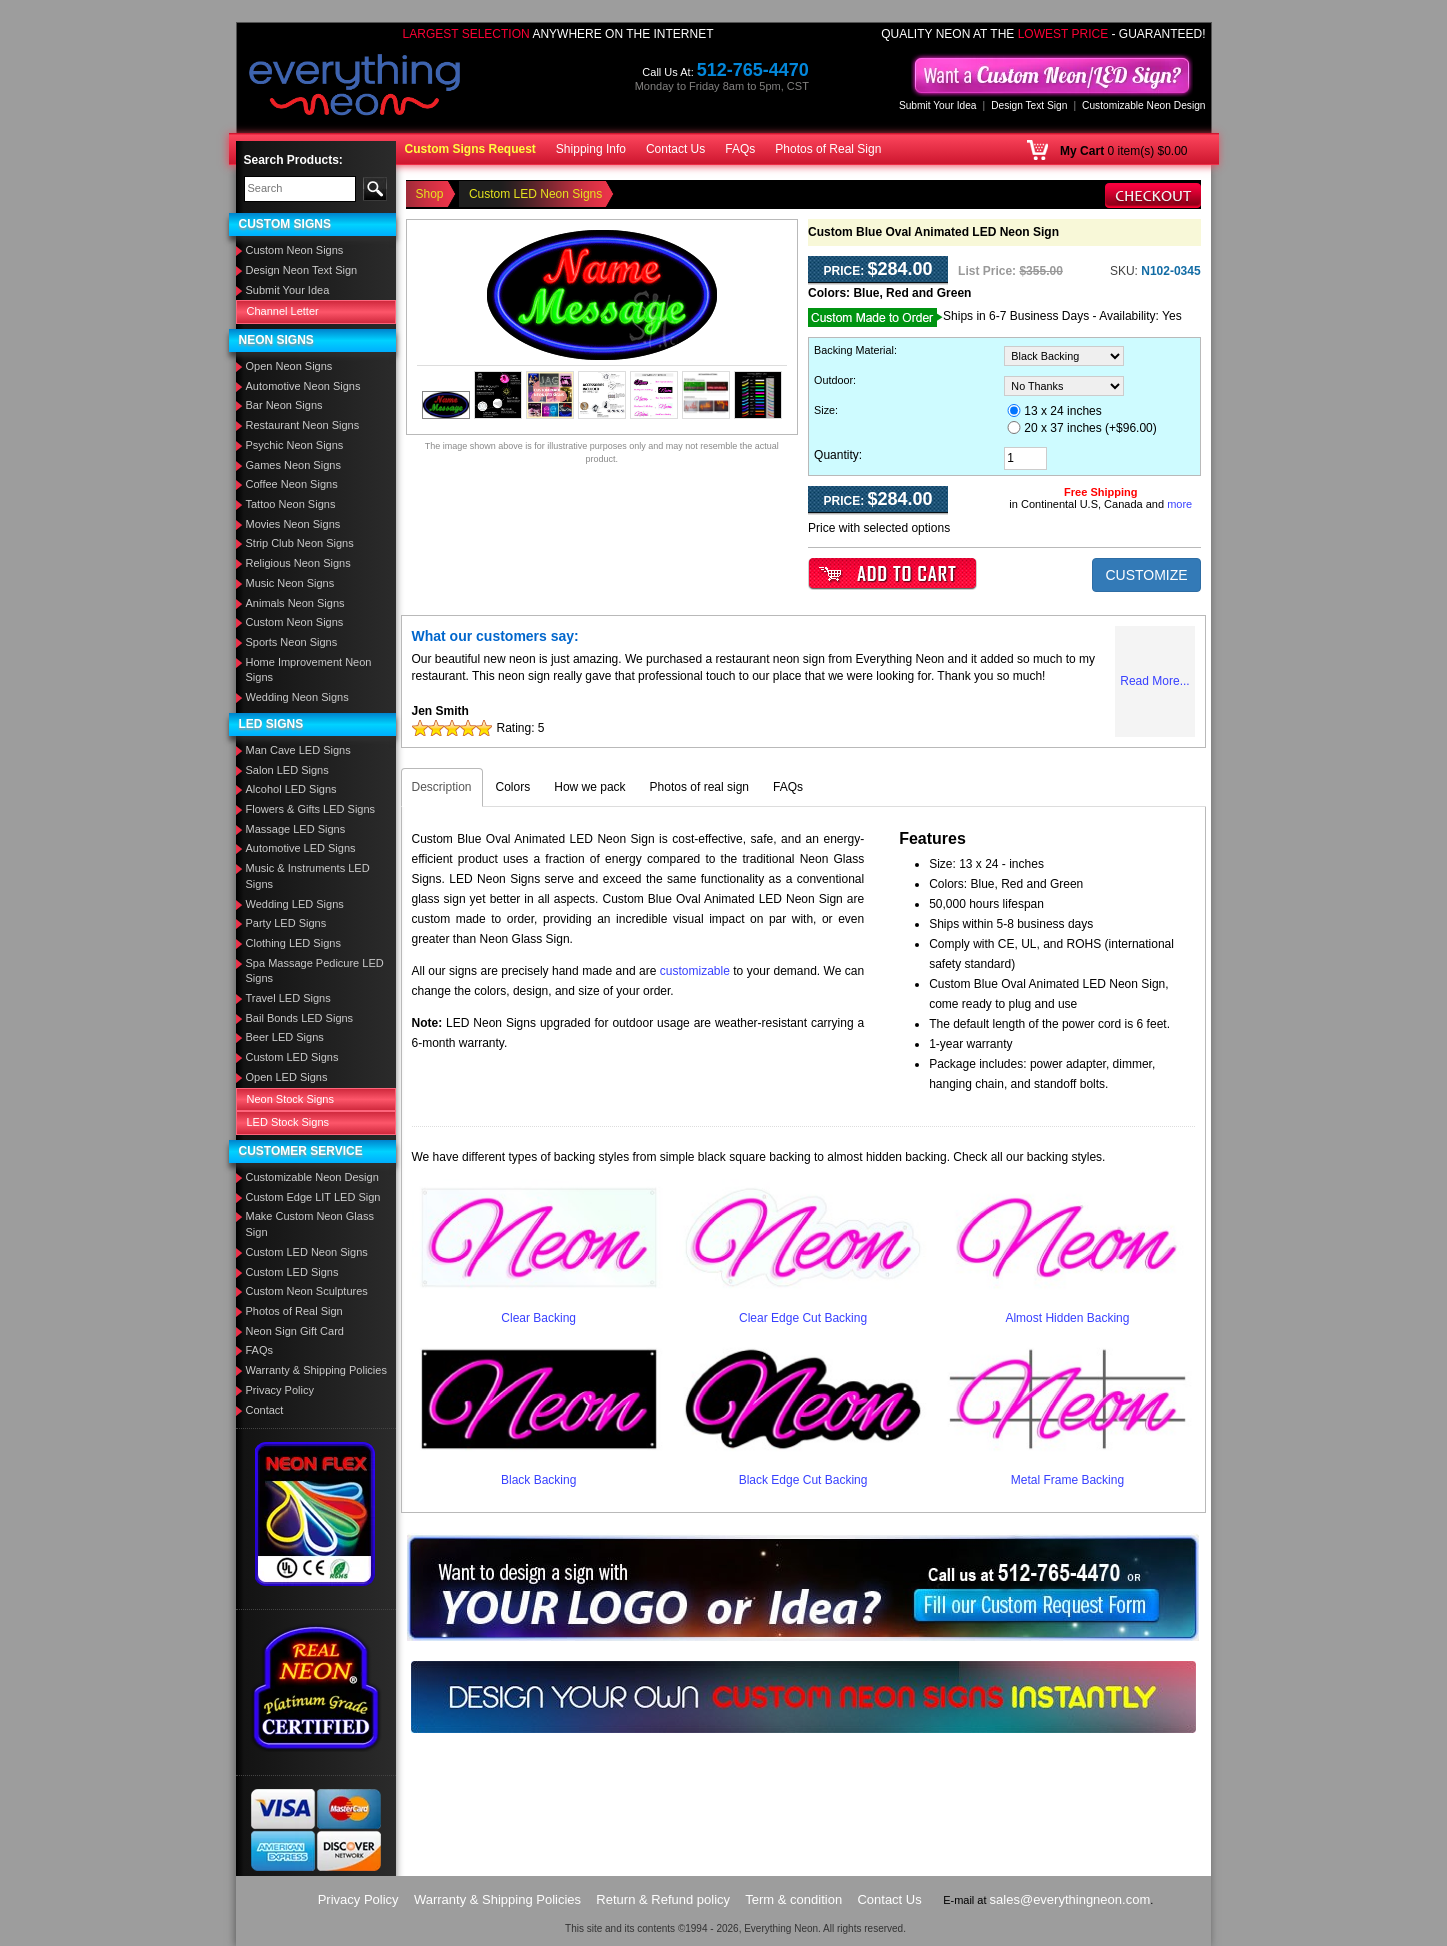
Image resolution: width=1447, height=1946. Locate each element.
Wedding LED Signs (295, 904)
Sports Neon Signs (292, 642)
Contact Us (675, 149)
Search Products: (293, 160)
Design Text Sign (1029, 105)
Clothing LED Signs (293, 943)
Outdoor (833, 380)
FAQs (740, 149)
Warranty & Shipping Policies (316, 1370)
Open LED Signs (287, 1077)
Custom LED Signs (292, 1057)
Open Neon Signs (289, 366)
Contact (265, 1410)
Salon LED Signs (287, 770)
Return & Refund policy (663, 1899)
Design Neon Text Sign (302, 270)
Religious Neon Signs (298, 563)
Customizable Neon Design (1143, 105)
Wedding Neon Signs (297, 697)
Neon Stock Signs (290, 1099)
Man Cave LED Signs (298, 750)
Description (442, 787)
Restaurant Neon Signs (303, 425)
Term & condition (793, 1899)
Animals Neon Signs (295, 603)
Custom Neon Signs (295, 250)
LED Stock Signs (288, 1122)
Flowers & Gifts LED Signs (311, 809)
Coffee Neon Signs (292, 484)
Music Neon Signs (290, 583)
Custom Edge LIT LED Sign (313, 1197)
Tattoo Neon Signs (291, 504)
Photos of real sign (699, 787)
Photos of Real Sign (828, 149)
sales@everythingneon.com (1070, 1899)
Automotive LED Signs (301, 848)
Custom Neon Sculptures (307, 1291)
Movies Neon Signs (293, 524)
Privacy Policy (280, 1390)
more (1179, 504)
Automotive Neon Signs (303, 386)
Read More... (1154, 681)
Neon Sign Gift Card (295, 1331)
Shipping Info (591, 149)
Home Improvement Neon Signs (309, 670)
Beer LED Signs (285, 1037)
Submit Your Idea (938, 105)
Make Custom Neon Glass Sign (310, 1224)
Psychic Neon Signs (295, 445)
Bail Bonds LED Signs (300, 1018)
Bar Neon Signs (284, 405)
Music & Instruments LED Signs (308, 876)
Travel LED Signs (288, 998)
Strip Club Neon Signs (300, 543)
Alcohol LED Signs (291, 789)
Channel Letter (283, 311)
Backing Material (854, 350)
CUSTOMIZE (1146, 575)
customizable (695, 971)
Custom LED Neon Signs (307, 1252)
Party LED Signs (286, 923)
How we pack (589, 787)
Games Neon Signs (293, 465)
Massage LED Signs (296, 829)
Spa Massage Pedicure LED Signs (315, 971)
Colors (513, 787)
